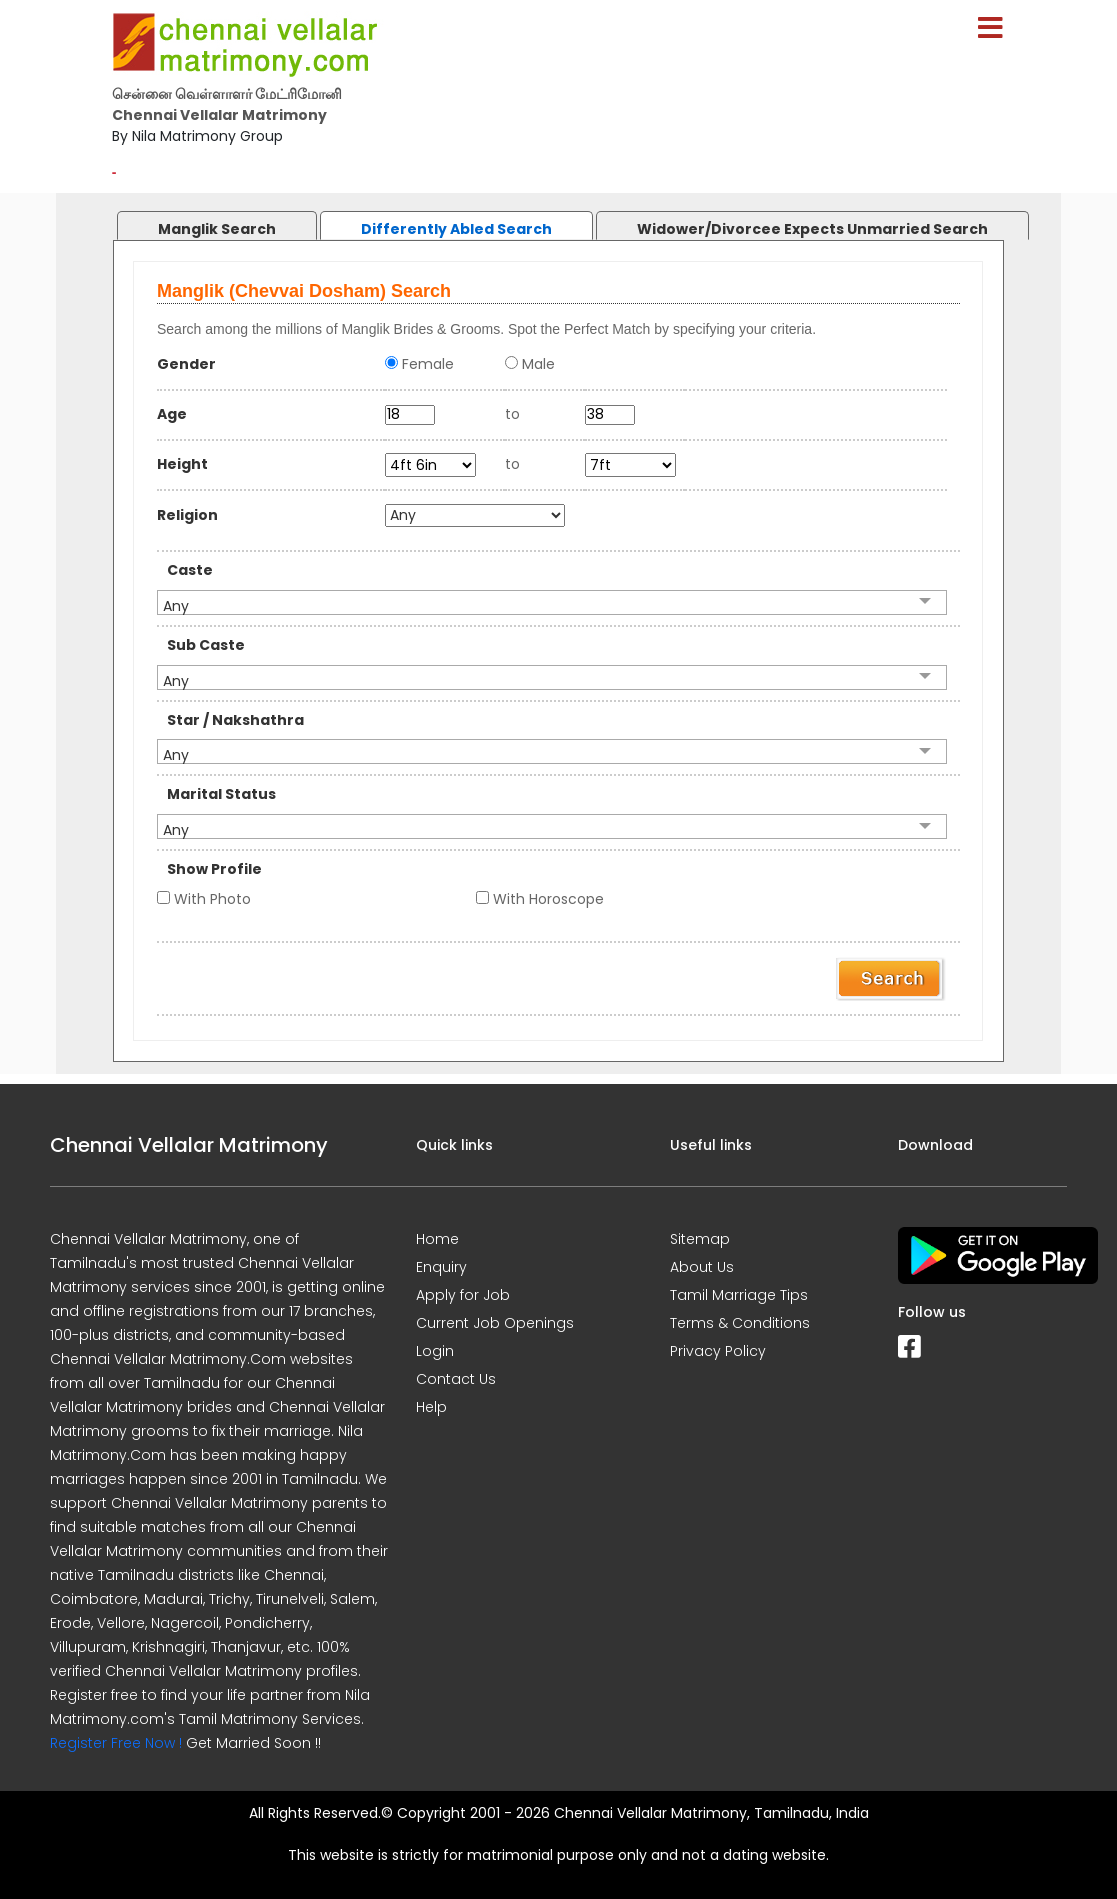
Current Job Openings (495, 1323)
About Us (702, 1267)
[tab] (197, 220)
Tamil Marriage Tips (739, 1295)
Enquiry (441, 1267)
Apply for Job (463, 1295)
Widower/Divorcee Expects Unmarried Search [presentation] (812, 229)
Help (431, 1407)
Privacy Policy (718, 1351)
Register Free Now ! (116, 1743)
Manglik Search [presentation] (217, 229)
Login (435, 1351)
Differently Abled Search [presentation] (456, 229)
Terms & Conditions (740, 1323)
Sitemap (700, 1239)
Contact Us (456, 1379)
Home (437, 1239)
